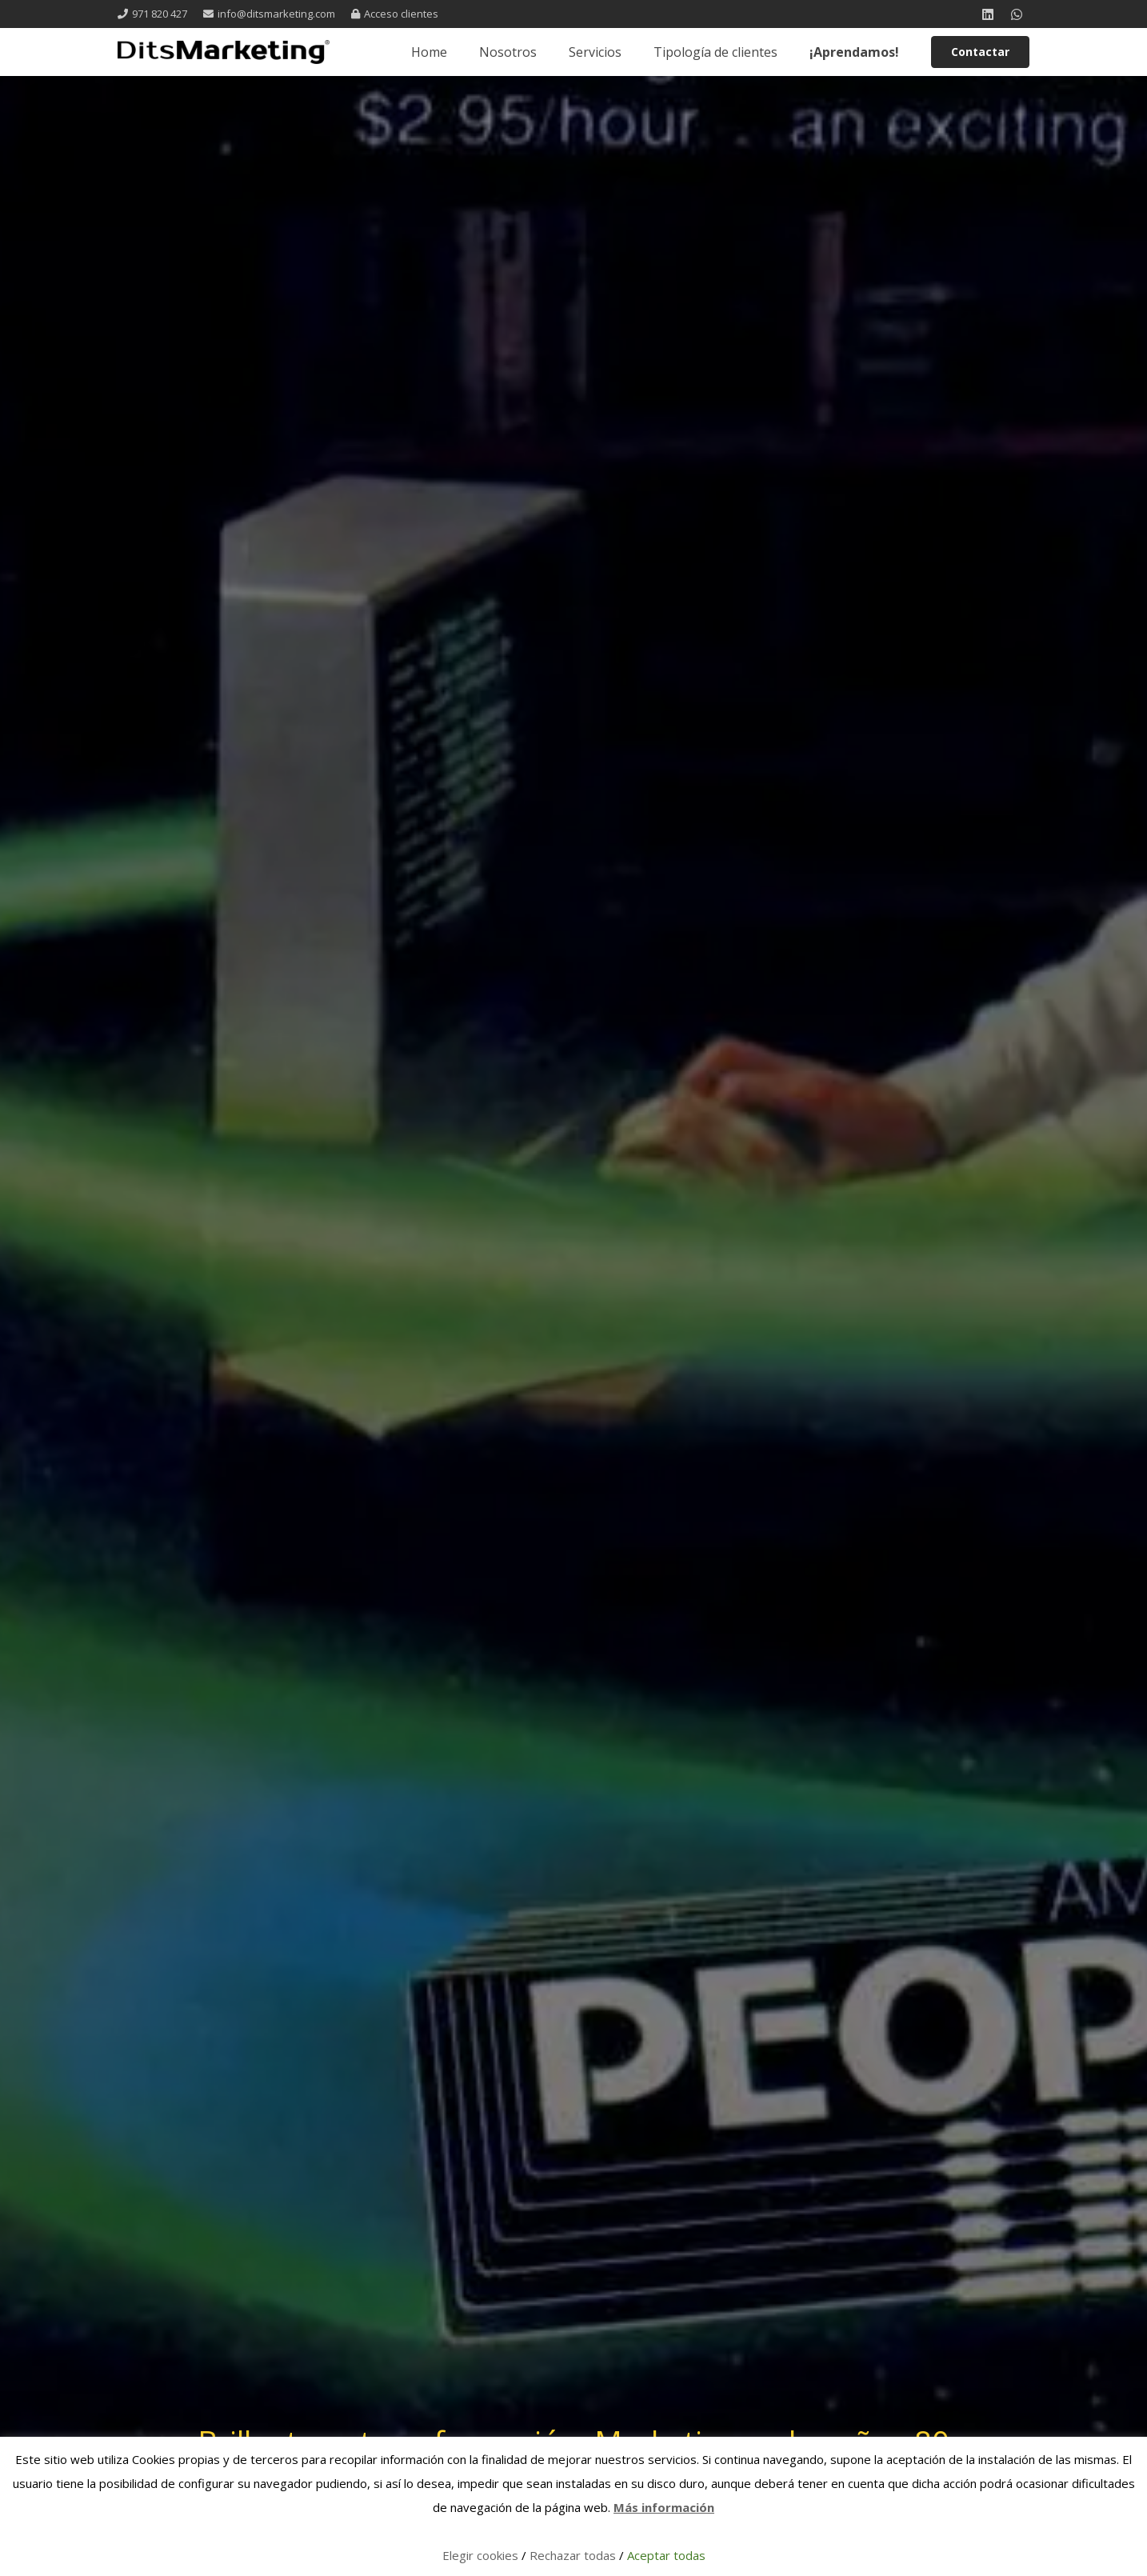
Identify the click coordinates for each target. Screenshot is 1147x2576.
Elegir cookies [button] (480, 2555)
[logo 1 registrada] (224, 52)
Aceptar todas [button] (666, 2555)
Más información (663, 2507)
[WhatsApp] (1016, 14)
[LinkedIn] (988, 14)
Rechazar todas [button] (573, 2555)
